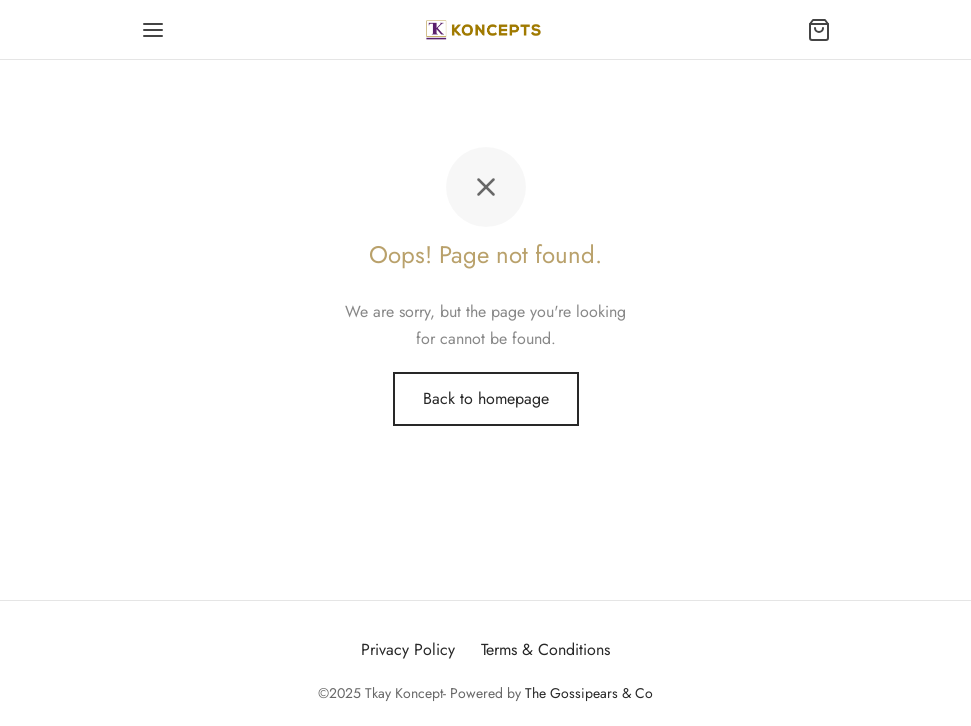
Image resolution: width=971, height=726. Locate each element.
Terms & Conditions (545, 649)
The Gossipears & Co (589, 693)
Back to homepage (486, 398)
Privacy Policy (408, 649)
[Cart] (819, 30)
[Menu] (153, 30)
